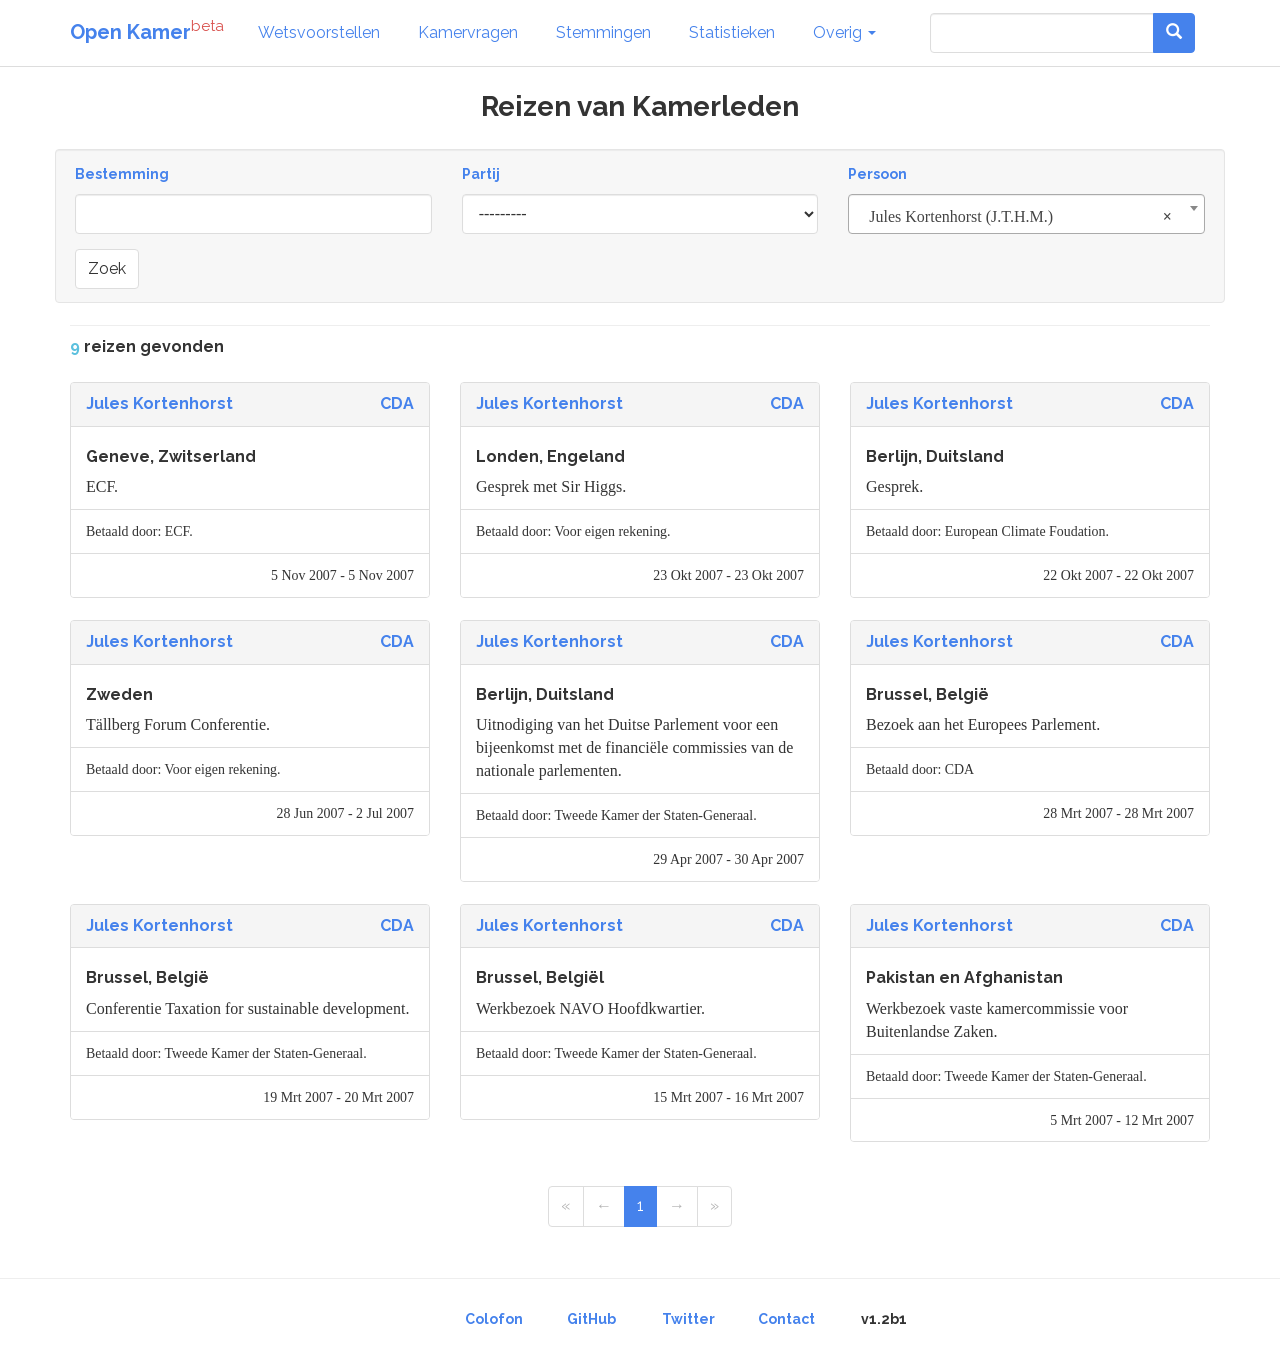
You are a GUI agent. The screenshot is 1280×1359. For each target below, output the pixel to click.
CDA (397, 403)
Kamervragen (468, 32)
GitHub (591, 1319)
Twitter (688, 1319)
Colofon (494, 1319)
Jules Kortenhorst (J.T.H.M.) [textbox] (1020, 217)
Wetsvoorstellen (319, 32)
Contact (786, 1319)
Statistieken (732, 32)
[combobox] (1026, 214)
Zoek (107, 268)
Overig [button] (844, 32)
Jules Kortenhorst (159, 403)
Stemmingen (603, 32)
